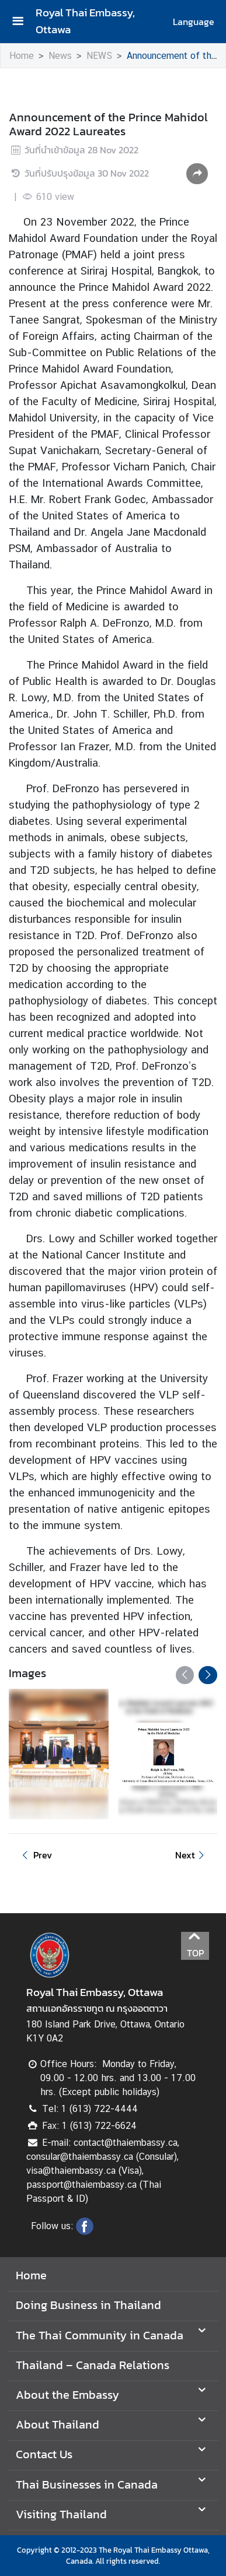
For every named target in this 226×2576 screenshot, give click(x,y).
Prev (35, 1855)
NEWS (99, 55)
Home (21, 55)
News (60, 55)
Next (191, 1855)
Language (193, 22)
